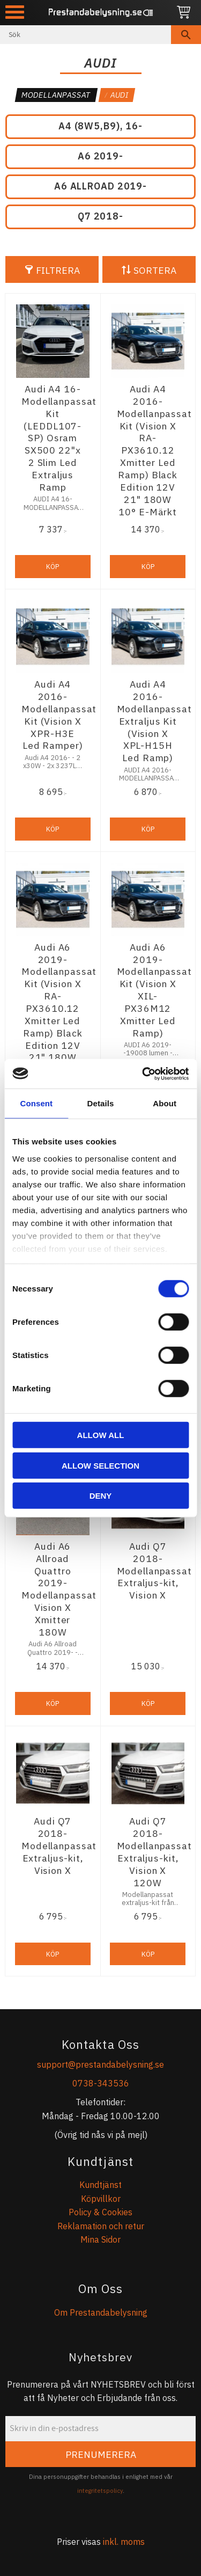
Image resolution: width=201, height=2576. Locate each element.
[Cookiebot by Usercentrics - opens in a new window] (143, 1074)
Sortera (154, 270)
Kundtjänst (100, 2184)
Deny (101, 1495)
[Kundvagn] (183, 12)
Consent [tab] (36, 1103)
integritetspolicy (100, 2490)
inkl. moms (124, 2541)
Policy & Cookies (100, 2212)
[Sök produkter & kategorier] (85, 34)
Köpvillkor (101, 2198)
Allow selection (100, 1465)
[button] (14, 12)
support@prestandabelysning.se (100, 2064)
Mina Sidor (100, 2239)
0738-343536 (100, 2083)
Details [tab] (100, 1103)
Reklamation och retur (100, 2226)
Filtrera (58, 270)
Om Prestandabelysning (100, 2312)
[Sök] (186, 34)
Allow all (100, 1435)
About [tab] (164, 1103)
